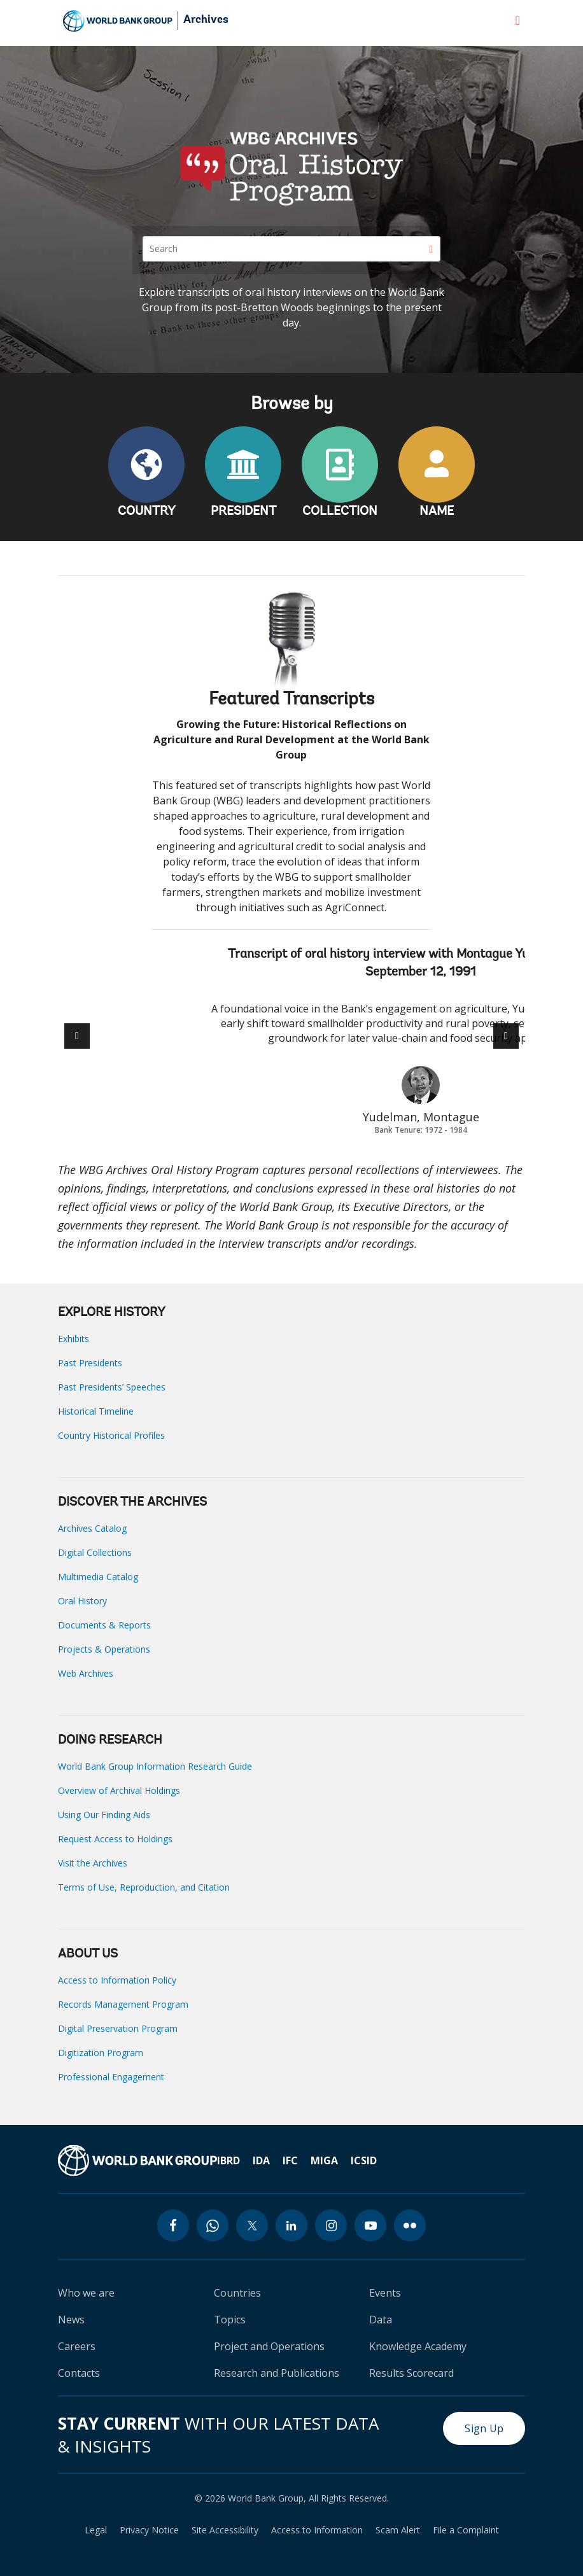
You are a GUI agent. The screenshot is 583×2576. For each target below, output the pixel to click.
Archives (205, 20)
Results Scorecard (411, 2373)
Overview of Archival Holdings (119, 1790)
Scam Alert (398, 2530)
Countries (237, 2293)
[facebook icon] (173, 2225)
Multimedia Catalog (98, 1577)
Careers (76, 2346)
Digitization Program (100, 2053)
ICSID (364, 2160)
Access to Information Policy (117, 1980)
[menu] (517, 20)
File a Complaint (466, 2530)
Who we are (86, 2293)
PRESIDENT (243, 511)
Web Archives (85, 1673)
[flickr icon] (410, 2225)
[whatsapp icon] (212, 2225)
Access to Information (317, 2530)
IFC (290, 2160)
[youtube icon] (370, 2225)
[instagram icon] (331, 2225)
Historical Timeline (96, 1411)
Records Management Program (123, 2004)
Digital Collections (95, 1552)
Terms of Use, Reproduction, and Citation (144, 1887)
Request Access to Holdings (115, 1839)
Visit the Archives (92, 1863)
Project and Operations (269, 2346)
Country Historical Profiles (111, 1435)
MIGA (324, 2160)
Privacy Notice (149, 2530)
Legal (96, 2530)
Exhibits (73, 1339)
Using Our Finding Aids (104, 1815)
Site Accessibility (225, 2530)
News (71, 2320)
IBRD (228, 2160)
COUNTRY (147, 511)
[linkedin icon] (291, 2225)
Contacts (79, 2373)
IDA (261, 2160)
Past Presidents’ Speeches (111, 1387)
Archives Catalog (92, 1528)
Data (380, 2320)
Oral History (82, 1601)
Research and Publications (276, 2373)
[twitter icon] (252, 2225)
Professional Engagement (111, 2077)
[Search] (291, 249)
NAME (436, 511)
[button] (506, 1036)
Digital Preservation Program (118, 2028)
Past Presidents (90, 1363)
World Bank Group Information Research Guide (155, 1766)
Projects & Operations (104, 1649)
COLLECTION (339, 511)
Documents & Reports (104, 1625)
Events (385, 2293)
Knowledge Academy (418, 2346)
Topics (230, 2320)
